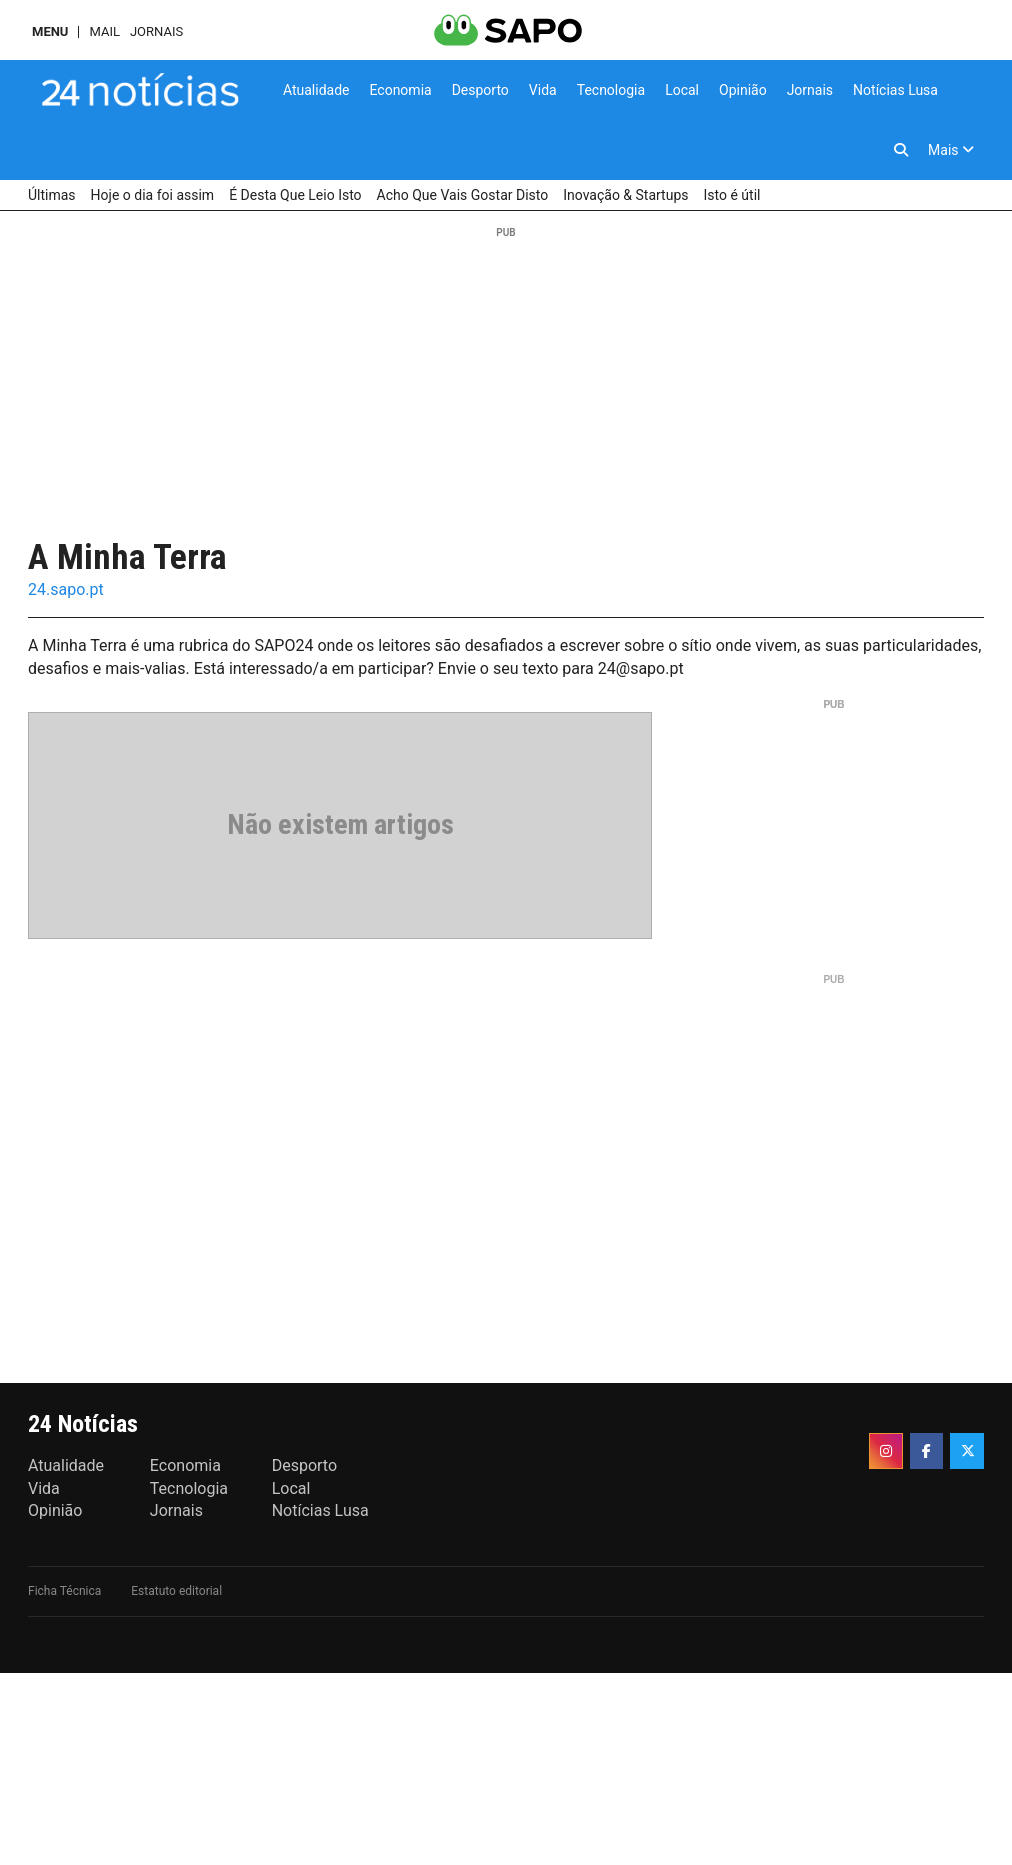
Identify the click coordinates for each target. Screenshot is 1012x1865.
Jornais (156, 31)
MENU (50, 31)
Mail (104, 31)
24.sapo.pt (66, 589)
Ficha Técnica (64, 1591)
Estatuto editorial (176, 1591)
